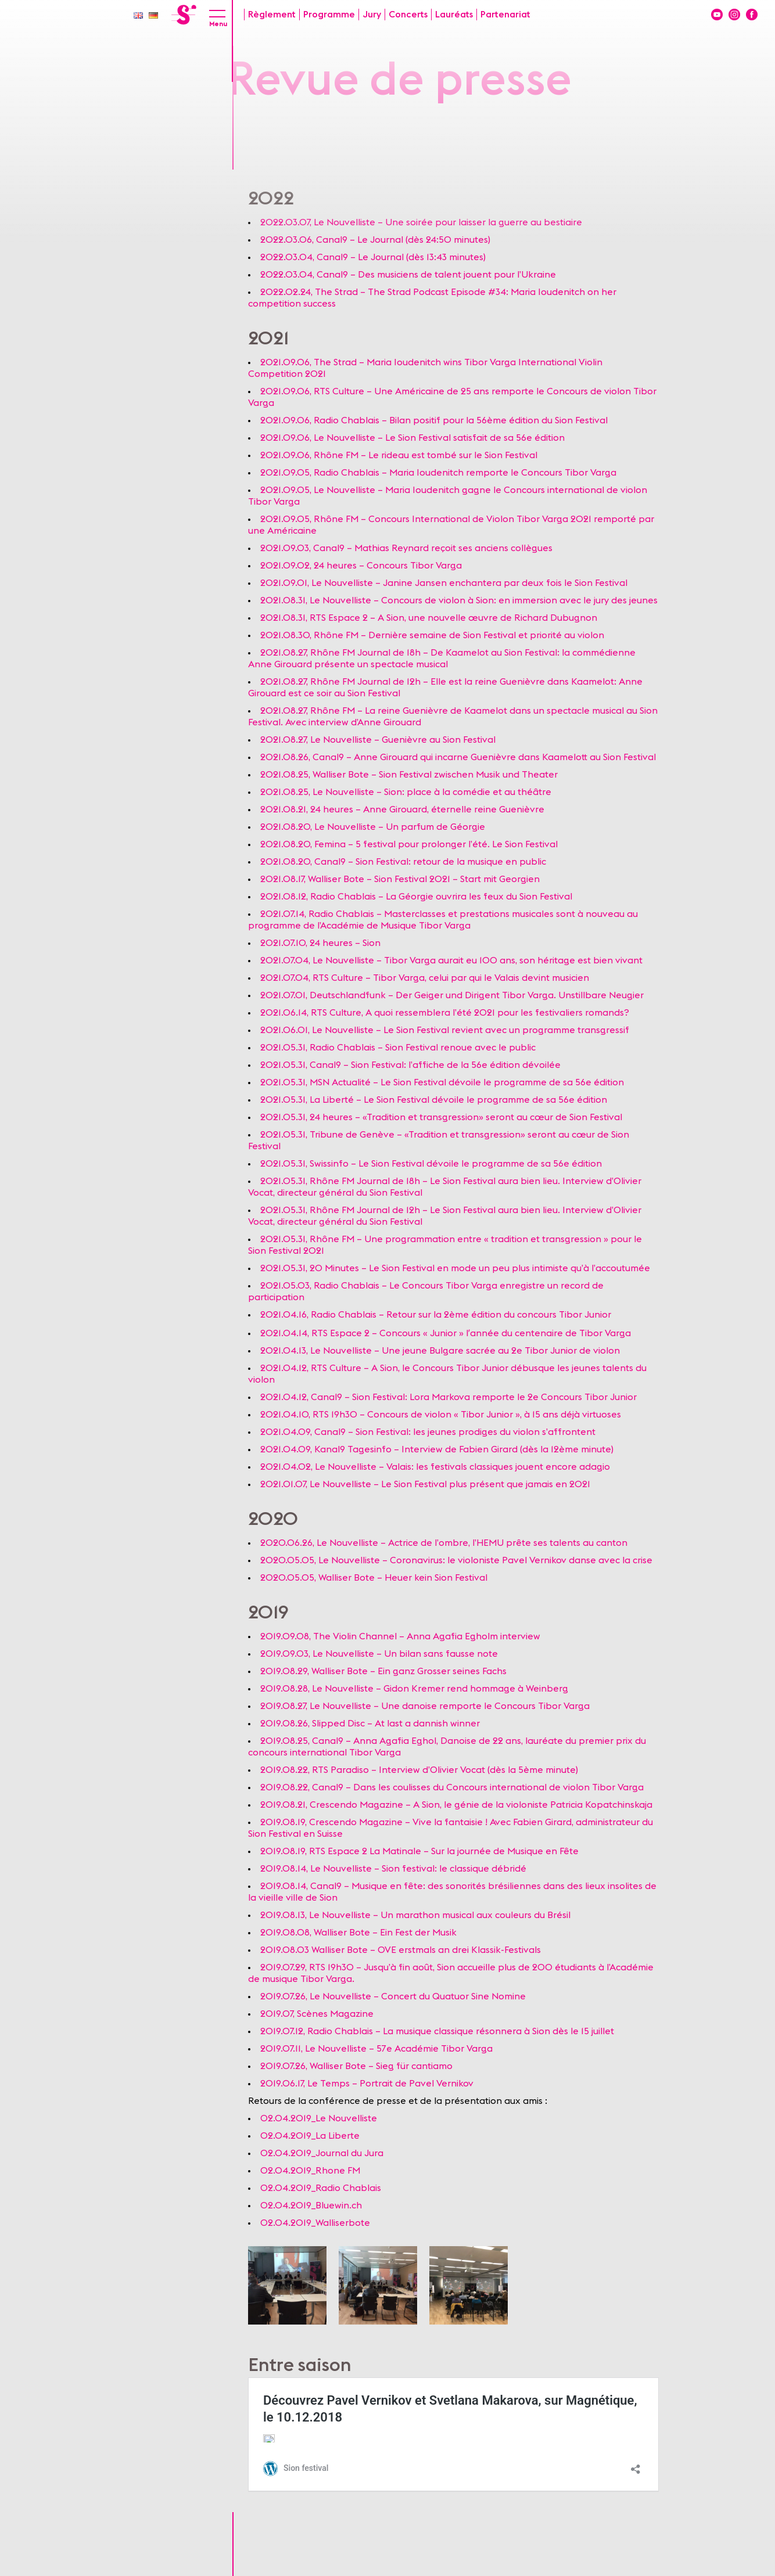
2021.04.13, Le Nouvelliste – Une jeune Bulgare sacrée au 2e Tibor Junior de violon (440, 1350)
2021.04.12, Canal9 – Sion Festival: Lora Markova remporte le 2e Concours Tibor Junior (448, 1397)
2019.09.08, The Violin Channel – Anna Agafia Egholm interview (400, 1636)
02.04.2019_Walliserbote (315, 2223)
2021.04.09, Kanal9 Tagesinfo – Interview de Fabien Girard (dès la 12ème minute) (436, 1449)
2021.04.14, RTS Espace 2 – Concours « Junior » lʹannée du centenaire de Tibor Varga (445, 1333)
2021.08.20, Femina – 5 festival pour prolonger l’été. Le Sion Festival (409, 844)
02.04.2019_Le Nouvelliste (318, 2118)
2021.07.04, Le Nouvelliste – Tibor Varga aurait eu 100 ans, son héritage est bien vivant (451, 960)
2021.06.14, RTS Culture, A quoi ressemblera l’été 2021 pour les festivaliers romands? (444, 1012)
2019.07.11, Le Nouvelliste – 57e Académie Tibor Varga (376, 2048)
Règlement (272, 14)
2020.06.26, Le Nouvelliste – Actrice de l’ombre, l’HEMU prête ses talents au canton (443, 1543)
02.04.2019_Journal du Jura (321, 2153)
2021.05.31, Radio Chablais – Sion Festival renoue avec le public (398, 1047)
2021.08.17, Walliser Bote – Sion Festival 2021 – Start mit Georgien (400, 879)
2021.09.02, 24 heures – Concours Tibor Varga (361, 565)
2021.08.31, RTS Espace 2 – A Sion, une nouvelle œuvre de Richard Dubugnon (428, 618)
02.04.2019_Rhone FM (310, 2170)
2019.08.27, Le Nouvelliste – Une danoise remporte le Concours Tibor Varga (425, 1706)
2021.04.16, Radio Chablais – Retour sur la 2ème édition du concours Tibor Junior (435, 1314)
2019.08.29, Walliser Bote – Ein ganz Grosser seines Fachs (383, 1671)
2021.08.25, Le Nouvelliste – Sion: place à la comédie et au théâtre (405, 792)
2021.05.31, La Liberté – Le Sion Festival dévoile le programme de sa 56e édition (433, 1099)
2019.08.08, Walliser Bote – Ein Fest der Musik (358, 1932)
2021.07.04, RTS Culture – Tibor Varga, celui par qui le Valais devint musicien (424, 978)
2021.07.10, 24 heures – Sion (320, 943)
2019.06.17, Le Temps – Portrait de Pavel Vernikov (366, 2083)
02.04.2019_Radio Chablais (320, 2188)
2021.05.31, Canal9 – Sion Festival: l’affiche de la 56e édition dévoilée (410, 1065)
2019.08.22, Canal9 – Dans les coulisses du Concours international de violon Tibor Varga (452, 1787)
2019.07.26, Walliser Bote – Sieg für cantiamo (356, 2066)
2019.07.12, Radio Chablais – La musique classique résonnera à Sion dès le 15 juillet (437, 2031)
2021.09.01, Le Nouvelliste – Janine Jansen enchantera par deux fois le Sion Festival (443, 583)
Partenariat (505, 14)
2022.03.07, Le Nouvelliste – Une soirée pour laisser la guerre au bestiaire (421, 222)
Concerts (408, 14)
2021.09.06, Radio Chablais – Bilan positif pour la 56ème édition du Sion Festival (434, 420)
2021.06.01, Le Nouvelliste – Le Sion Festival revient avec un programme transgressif (444, 1030)
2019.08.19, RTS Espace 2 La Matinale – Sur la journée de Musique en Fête (419, 1851)
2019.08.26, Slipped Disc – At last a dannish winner (370, 1723)
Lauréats (454, 14)
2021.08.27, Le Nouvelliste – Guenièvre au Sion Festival (378, 739)
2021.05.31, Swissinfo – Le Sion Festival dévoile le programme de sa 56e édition (431, 1163)
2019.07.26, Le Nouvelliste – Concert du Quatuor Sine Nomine (393, 1996)
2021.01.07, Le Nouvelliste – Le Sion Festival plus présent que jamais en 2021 (425, 1484)
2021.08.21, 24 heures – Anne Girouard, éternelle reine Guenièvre (402, 809)
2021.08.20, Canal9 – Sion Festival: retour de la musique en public (403, 861)
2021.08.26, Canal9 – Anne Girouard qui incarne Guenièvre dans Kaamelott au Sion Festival (458, 757)
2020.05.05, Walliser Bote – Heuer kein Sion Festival (373, 1577)
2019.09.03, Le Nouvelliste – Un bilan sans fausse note (379, 1653)
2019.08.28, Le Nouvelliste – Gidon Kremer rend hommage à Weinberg (414, 1688)
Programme (329, 14)
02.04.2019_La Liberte (310, 2135)
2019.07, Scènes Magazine (317, 2014)
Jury (372, 14)
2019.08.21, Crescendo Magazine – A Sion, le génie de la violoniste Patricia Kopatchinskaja (456, 1804)
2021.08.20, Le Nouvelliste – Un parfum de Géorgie (372, 827)
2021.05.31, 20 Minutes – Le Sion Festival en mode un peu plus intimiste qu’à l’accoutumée (455, 1268)
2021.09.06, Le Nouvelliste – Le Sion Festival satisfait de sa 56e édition (412, 437)
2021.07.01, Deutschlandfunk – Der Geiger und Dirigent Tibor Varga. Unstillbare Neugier (452, 995)
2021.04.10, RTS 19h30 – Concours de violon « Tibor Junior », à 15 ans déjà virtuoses (440, 1414)
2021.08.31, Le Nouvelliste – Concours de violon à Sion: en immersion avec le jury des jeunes (459, 600)
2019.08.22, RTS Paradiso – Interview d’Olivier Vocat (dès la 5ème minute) (419, 1770)
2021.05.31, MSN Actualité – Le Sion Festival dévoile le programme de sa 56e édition (442, 1082)
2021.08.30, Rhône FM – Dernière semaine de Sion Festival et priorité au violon (432, 635)
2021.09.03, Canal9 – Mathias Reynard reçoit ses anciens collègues (406, 548)
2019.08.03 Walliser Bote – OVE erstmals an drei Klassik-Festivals (400, 1950)
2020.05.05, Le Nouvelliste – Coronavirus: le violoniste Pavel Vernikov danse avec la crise (456, 1560)
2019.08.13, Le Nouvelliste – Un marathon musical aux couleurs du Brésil (416, 1915)
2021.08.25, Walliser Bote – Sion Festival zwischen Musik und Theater (409, 774)
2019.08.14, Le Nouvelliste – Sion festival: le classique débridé (393, 1868)
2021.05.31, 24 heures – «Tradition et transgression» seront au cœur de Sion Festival (441, 1117)
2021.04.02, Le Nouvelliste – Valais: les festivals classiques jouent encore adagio (435, 1467)
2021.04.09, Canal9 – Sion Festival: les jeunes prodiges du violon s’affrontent (427, 1432)
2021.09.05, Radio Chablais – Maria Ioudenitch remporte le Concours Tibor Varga (438, 472)
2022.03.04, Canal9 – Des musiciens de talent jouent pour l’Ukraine (408, 274)
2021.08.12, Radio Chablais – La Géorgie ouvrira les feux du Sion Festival (416, 896)
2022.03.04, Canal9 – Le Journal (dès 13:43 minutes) (373, 257)
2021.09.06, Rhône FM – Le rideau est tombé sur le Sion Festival (398, 455)
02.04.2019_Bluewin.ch (311, 2205)
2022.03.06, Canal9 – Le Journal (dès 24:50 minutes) (375, 239)
